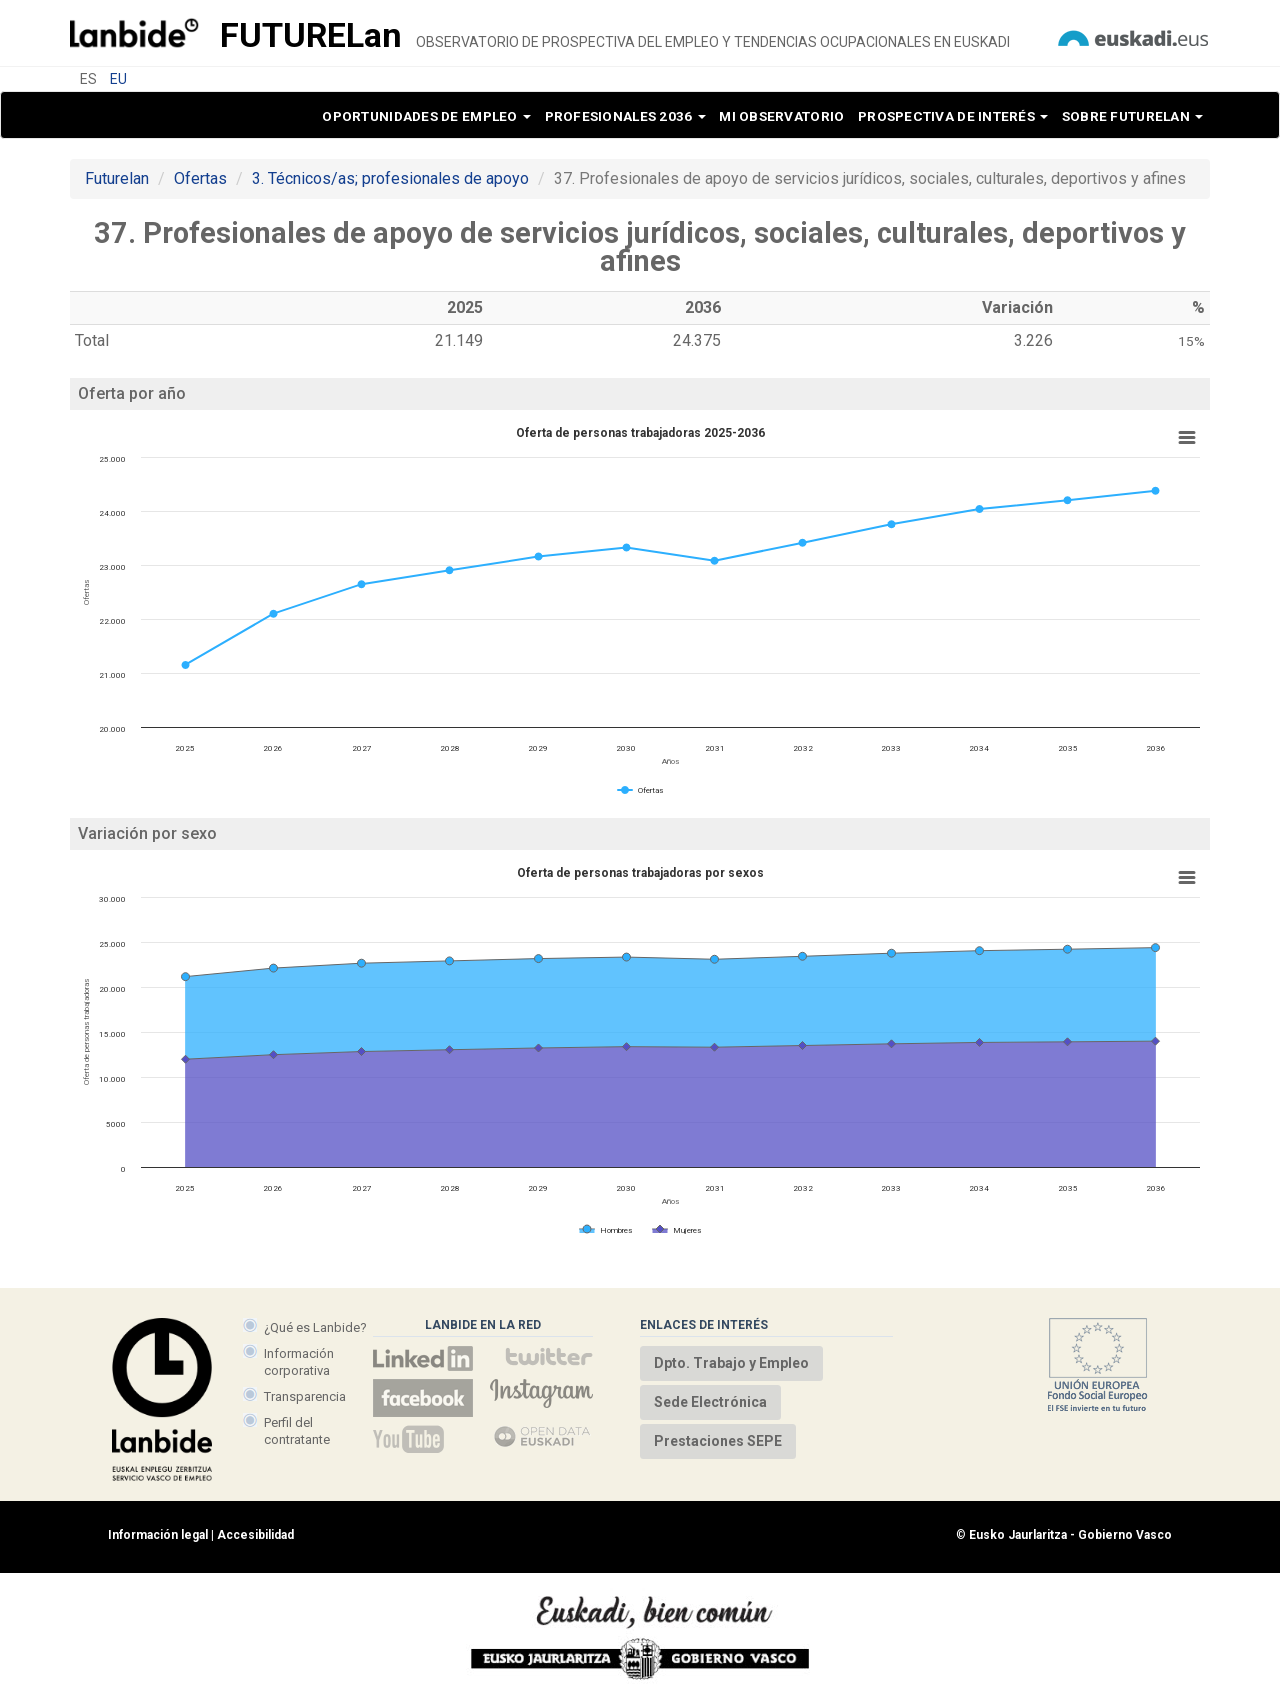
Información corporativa (299, 1361)
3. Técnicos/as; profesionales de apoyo (390, 178)
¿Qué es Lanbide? (315, 1327)
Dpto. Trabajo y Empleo (731, 1363)
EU (118, 79)
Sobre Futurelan (1132, 116)
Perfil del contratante (297, 1430)
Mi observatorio (781, 116)
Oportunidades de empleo (426, 116)
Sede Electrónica (710, 1402)
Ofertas (200, 178)
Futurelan (117, 178)
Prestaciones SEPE (718, 1441)
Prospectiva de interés (953, 116)
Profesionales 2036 (625, 116)
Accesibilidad (255, 1535)
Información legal (158, 1535)
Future (311, 35)
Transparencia (305, 1396)
